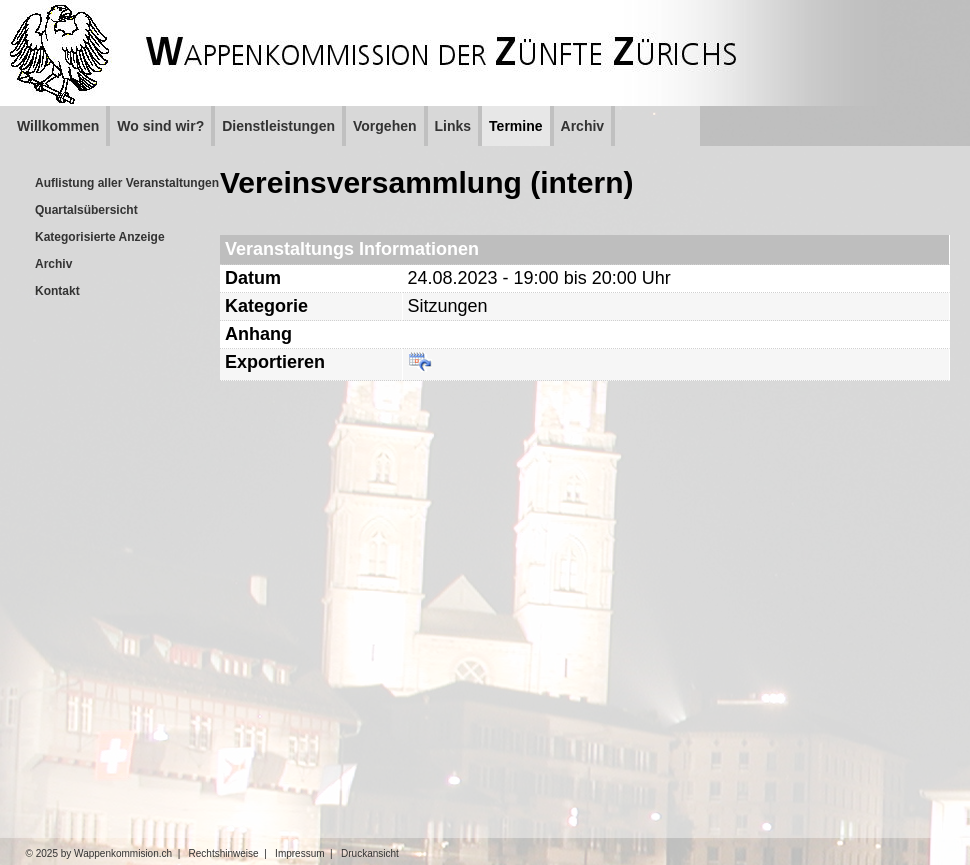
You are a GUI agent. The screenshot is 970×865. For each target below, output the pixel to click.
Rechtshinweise (224, 853)
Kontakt (57, 291)
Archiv (583, 126)
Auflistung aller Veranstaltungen (127, 183)
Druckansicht (370, 853)
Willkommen (58, 126)
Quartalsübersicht (86, 210)
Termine (515, 126)
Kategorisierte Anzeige (100, 237)
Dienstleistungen (278, 126)
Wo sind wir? (160, 126)
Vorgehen (385, 126)
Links (453, 126)
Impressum (299, 853)
